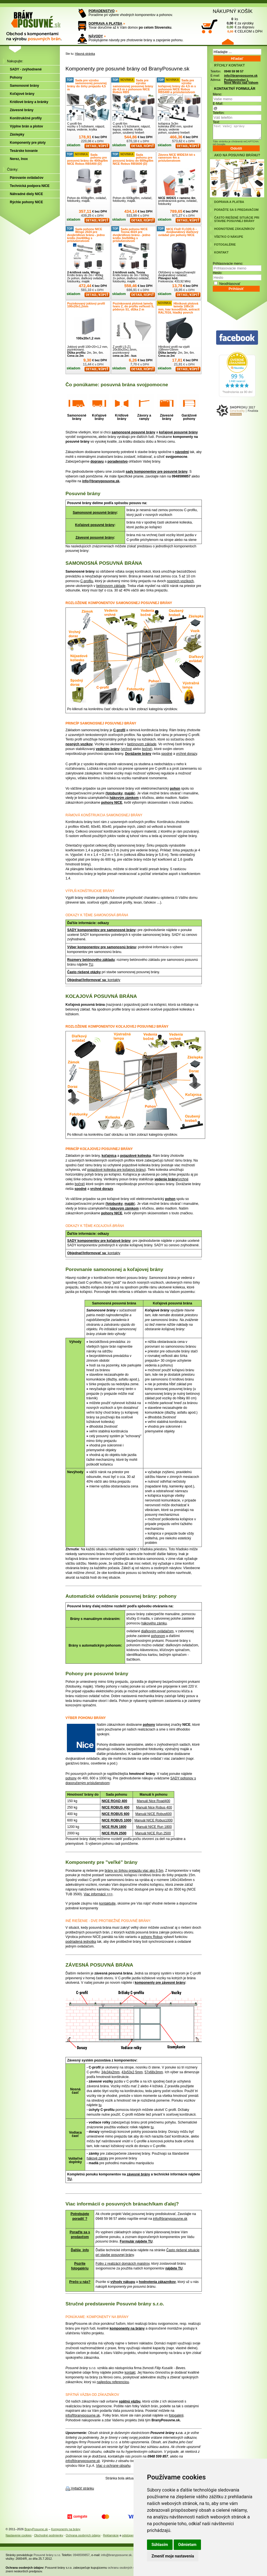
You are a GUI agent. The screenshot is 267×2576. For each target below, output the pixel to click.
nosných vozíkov (79, 744)
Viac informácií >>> (98, 1894)
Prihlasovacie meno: (228, 264)
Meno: (217, 94)
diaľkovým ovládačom (157, 1631)
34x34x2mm (110, 2072)
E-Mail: (218, 104)
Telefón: (219, 113)
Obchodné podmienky (48, 2535)
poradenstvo (117, 461)
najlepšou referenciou (113, 2382)
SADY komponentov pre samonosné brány (101, 930)
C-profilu (86, 581)
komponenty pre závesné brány (160, 1983)
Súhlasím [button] (159, 2544)
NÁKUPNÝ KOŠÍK (233, 11)
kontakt (130, 2372)
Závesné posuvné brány (95, 538)
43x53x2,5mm (131, 2072)
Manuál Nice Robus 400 (154, 1807)
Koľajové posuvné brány (94, 525)
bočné (146, 749)
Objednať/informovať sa (86, 980)
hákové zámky (97, 2158)
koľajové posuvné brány (178, 432)
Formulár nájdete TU (136, 2241)
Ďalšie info (80, 2250)
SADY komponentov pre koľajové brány (99, 1241)
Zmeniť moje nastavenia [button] (172, 2556)
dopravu (97, 461)
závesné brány (138, 2174)
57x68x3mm (153, 2072)
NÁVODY (96, 36)
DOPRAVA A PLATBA (105, 24)
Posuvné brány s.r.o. (47, 2555)
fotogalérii (176, 2415)
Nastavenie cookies (18, 2535)
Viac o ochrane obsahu (113, 2466)
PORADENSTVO (102, 11)
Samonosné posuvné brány (95, 513)
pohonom (158, 1636)
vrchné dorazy (186, 754)
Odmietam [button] (187, 2544)
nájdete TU (173, 2268)
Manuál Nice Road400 (153, 1801)
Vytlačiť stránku (82, 2488)
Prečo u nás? (79, 2282)
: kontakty (113, 980)
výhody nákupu (122, 2282)
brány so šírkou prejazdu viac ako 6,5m (134, 1871)
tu (100, 2105)
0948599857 (81, 2555)
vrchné (127, 749)
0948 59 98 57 (233, 71)
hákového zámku (154, 1623)
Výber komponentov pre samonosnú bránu (101, 947)
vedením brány (108, 749)
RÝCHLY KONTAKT (229, 65)
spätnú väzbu (130, 2401)
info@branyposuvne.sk (100, 481)
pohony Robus (151, 1937)
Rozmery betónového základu (91, 960)
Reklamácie (111, 2535)
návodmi (182, 452)
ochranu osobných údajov (125, 2567)
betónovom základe (110, 586)
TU (91, 964)
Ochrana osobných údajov (83, 2535)
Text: (216, 122)
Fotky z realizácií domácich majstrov (123, 2264)
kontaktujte (107, 1903)
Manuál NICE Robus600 (153, 1814)
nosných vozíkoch (180, 581)
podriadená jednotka (80, 1942)
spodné (166, 754)
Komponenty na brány (65, 2529)
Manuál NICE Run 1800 (154, 1827)
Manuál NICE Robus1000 (153, 1820)
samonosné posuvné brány (133, 432)
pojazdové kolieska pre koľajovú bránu (115, 1170)
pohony (149, 1725)
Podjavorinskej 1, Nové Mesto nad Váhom (241, 81)
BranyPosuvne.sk (36, 2529)
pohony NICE (111, 802)
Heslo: (217, 273)
